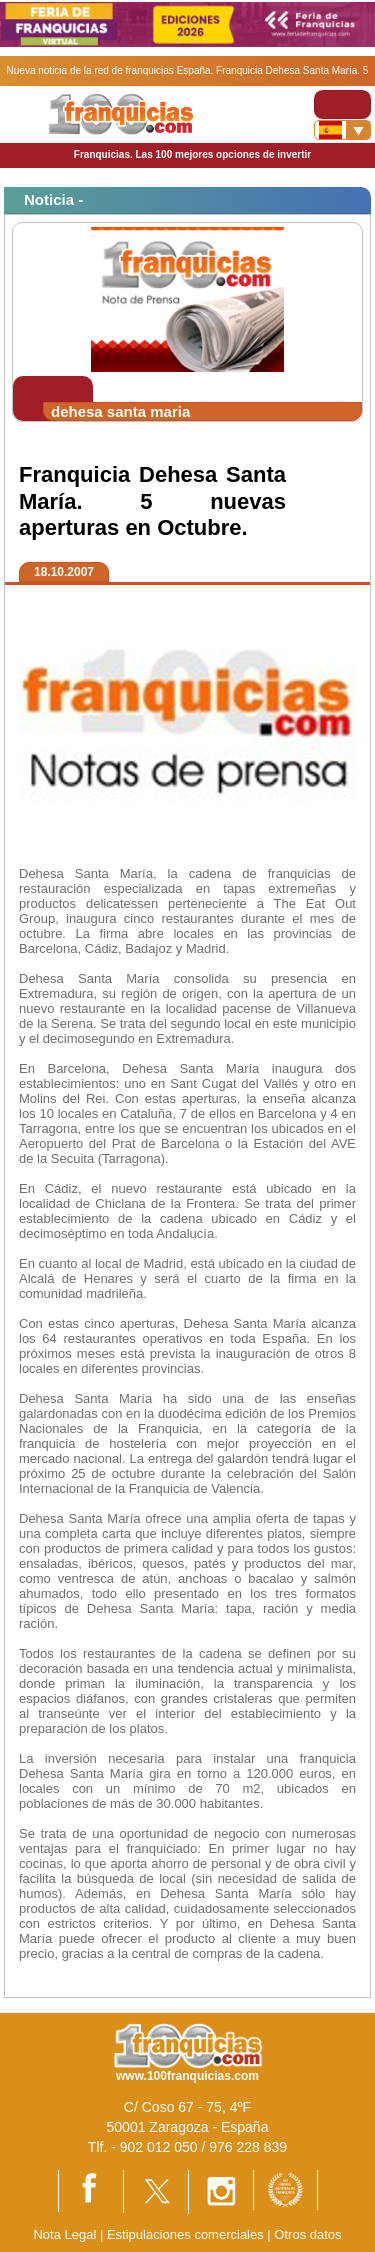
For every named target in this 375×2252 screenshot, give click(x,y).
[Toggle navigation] (342, 104)
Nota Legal (64, 2234)
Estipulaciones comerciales (187, 2234)
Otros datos (307, 2234)
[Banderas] (342, 130)
